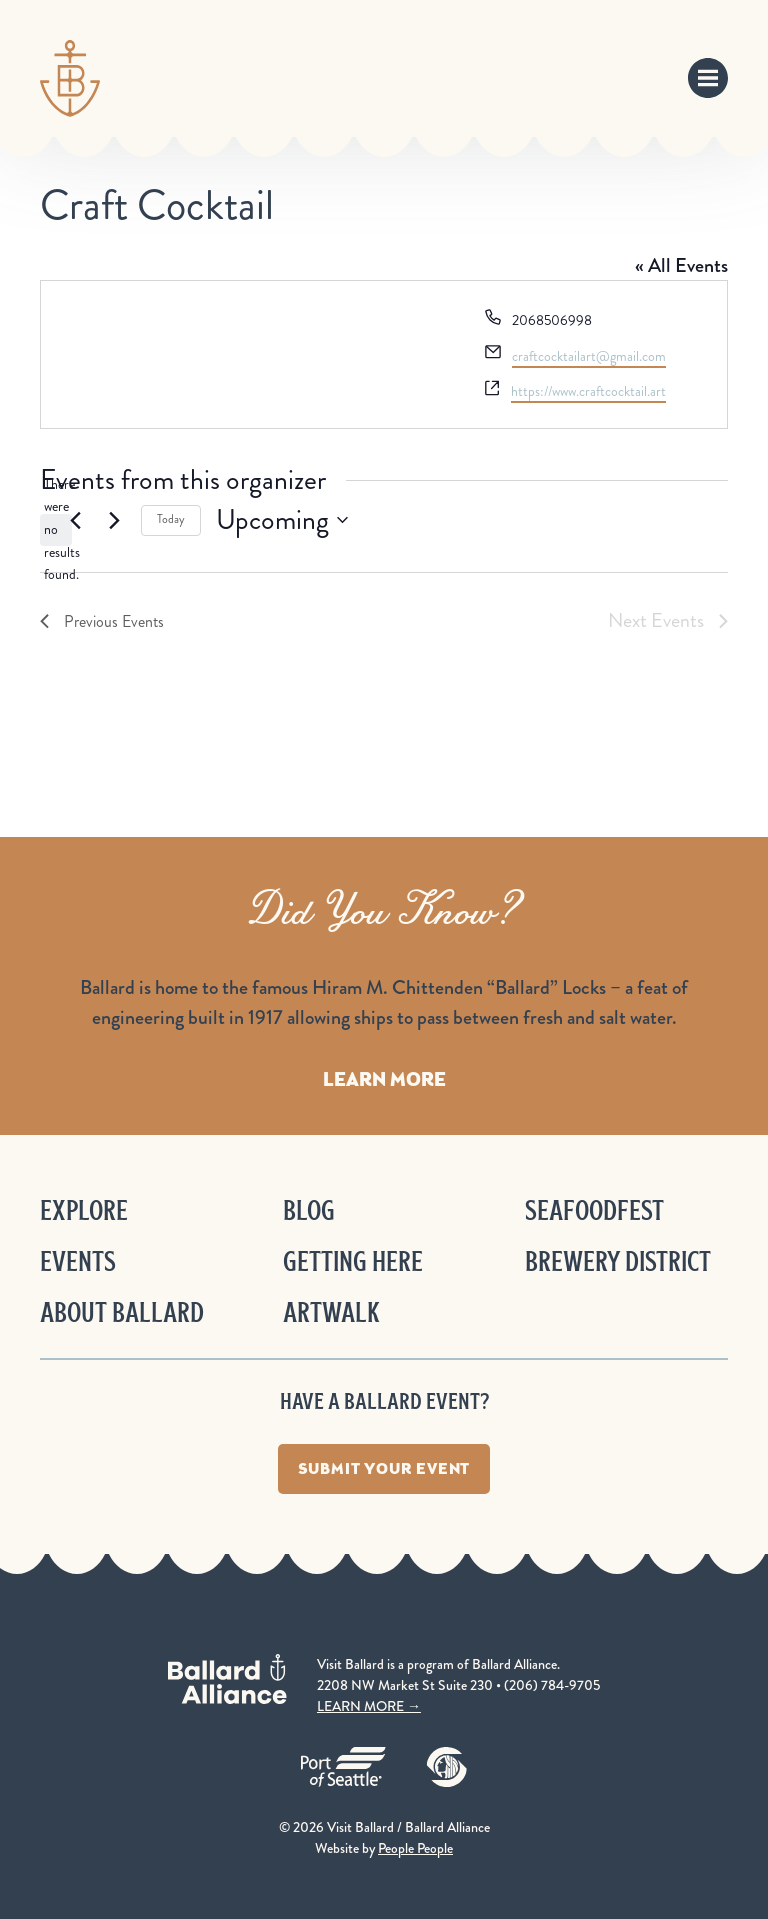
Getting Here (353, 1261)
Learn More (384, 1079)
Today (171, 519)
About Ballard (122, 1312)
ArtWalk (331, 1312)
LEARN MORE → (369, 1706)
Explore (84, 1210)
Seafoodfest (594, 1210)
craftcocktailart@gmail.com (589, 356)
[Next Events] (114, 520)
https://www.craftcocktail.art (588, 391)
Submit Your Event (384, 1468)
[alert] (56, 530)
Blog (309, 1210)
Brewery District (618, 1261)
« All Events (681, 265)
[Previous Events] (75, 520)
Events (78, 1261)
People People (415, 1848)
